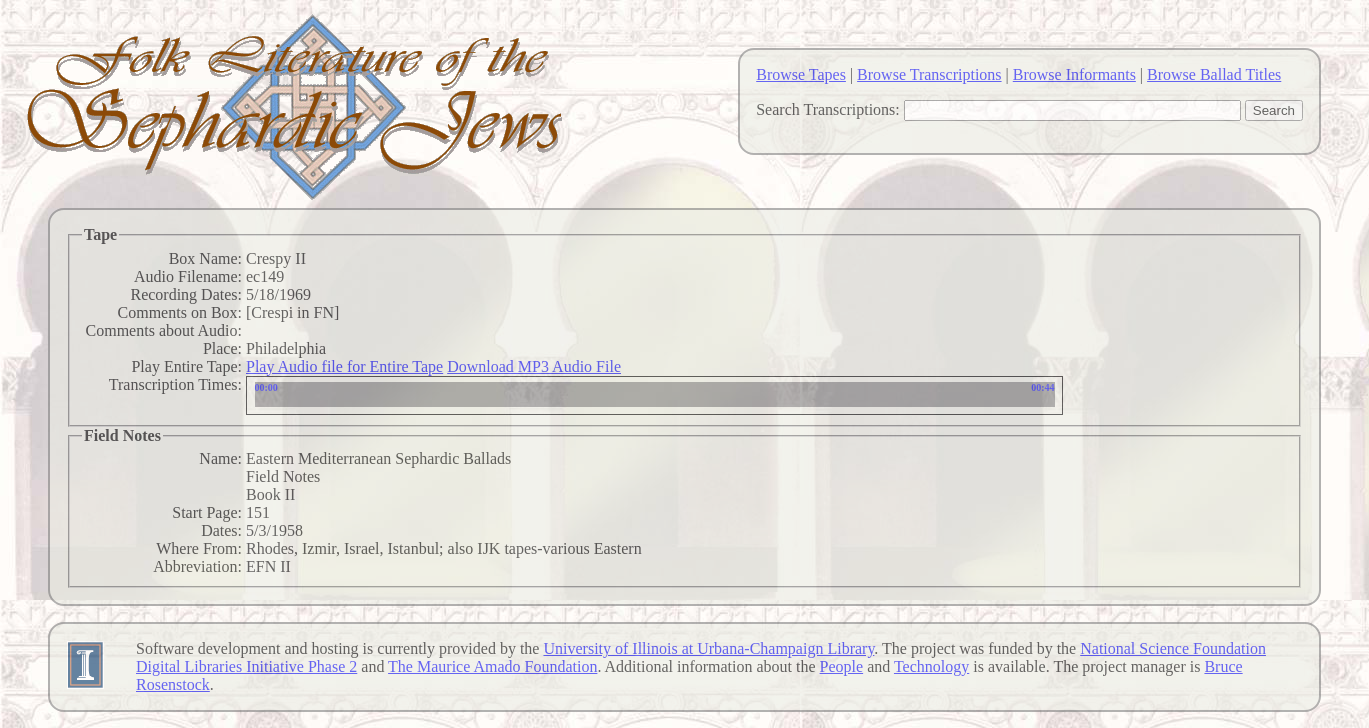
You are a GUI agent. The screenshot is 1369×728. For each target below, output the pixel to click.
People (842, 666)
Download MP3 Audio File (534, 366)
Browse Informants (1074, 74)
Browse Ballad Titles (1214, 74)
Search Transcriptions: (828, 109)
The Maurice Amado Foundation (492, 666)
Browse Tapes (801, 74)
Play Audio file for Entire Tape (344, 366)
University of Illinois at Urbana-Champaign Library (708, 648)
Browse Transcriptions (929, 74)
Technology (931, 666)
